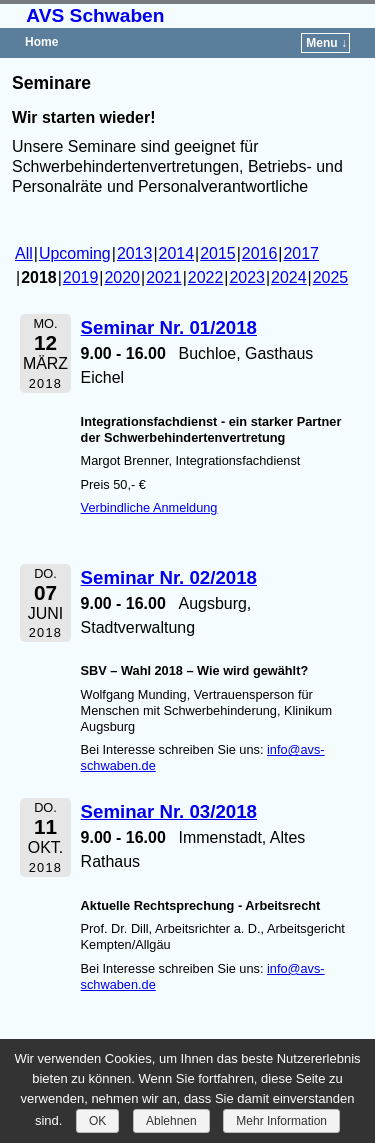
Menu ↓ (326, 43)
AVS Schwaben (95, 15)
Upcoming (75, 253)
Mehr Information (281, 1121)
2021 (164, 277)
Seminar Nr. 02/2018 (169, 577)
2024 (289, 277)
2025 (331, 277)
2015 (218, 253)
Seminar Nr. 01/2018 (169, 327)
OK (97, 1121)
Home (41, 42)
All (24, 253)
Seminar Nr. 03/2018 (169, 811)
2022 (206, 277)
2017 (302, 253)
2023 (247, 277)
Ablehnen (171, 1121)
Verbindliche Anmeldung (149, 507)
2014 (177, 253)
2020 (122, 277)
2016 (260, 253)
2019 (81, 277)
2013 (135, 253)
